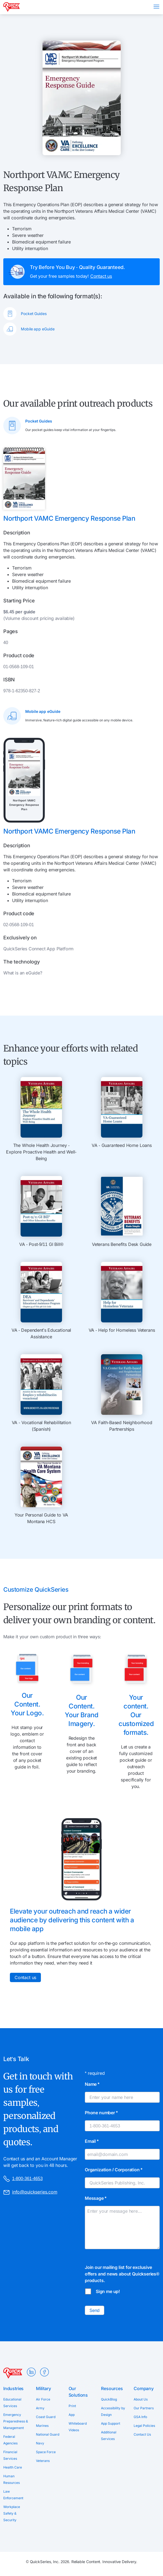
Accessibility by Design (113, 2411)
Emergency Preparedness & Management (15, 2421)
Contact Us (142, 2434)
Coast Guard (45, 2417)
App (72, 2415)
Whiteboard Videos (78, 2426)
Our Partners (144, 2408)
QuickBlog (109, 2399)
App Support (110, 2423)
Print (72, 2406)
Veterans (43, 2461)
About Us (141, 2399)
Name (92, 2084)
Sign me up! (108, 2291)
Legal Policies (144, 2426)
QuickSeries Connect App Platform (38, 948)
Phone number (101, 2112)
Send (94, 2310)
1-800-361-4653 (23, 2178)
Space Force (46, 2452)
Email (92, 2141)
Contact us (101, 276)
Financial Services (10, 2455)
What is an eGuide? (22, 973)
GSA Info (140, 2417)
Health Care (12, 2467)
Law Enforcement (13, 2494)
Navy (40, 2443)
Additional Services (108, 2435)
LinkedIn (31, 2372)
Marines (42, 2426)
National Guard (47, 2434)
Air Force (43, 2399)
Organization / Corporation (113, 2169)
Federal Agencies (10, 2440)
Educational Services (12, 2402)
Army (40, 2408)
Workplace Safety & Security (11, 2513)
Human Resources (11, 2479)
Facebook (44, 2372)
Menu (156, 6)
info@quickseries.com (30, 2192)
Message (95, 2198)
